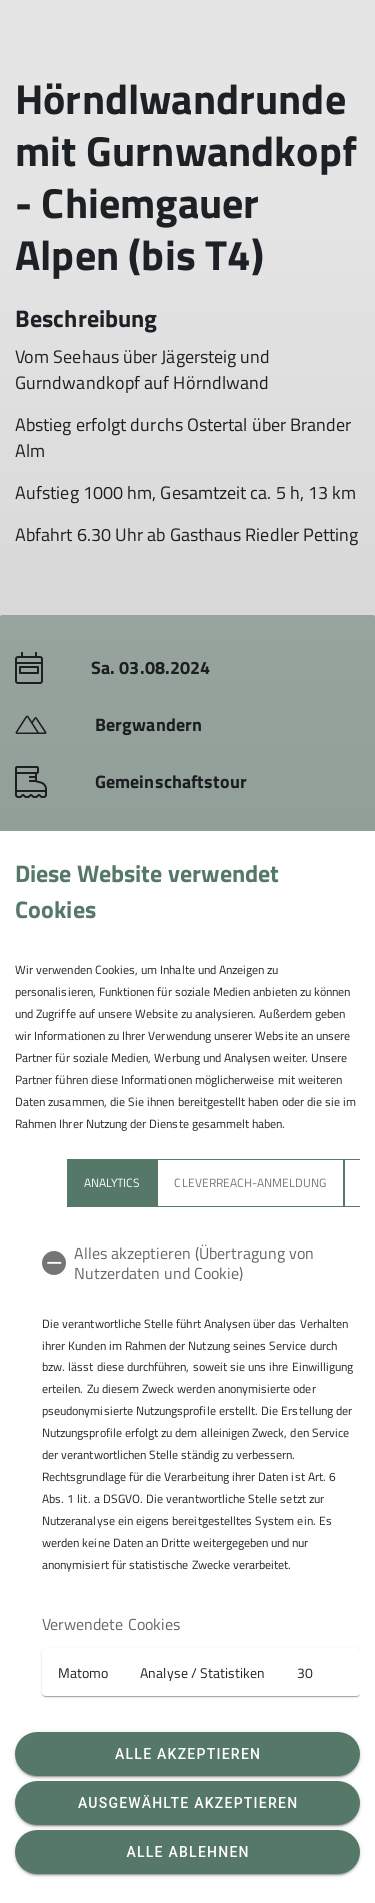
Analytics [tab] (112, 1182)
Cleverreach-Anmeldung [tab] (250, 1182)
